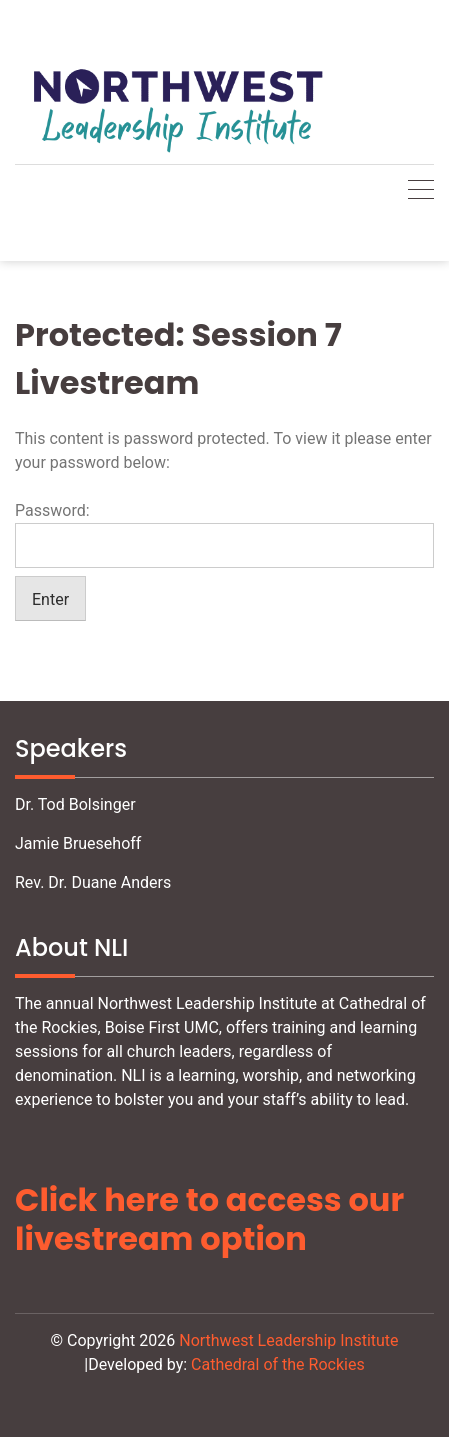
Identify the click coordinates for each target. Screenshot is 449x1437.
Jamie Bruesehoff (78, 843)
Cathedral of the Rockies (278, 1364)
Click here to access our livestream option (209, 1218)
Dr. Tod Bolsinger (75, 804)
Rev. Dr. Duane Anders (93, 882)
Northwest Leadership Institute (288, 1340)
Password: (224, 534)
